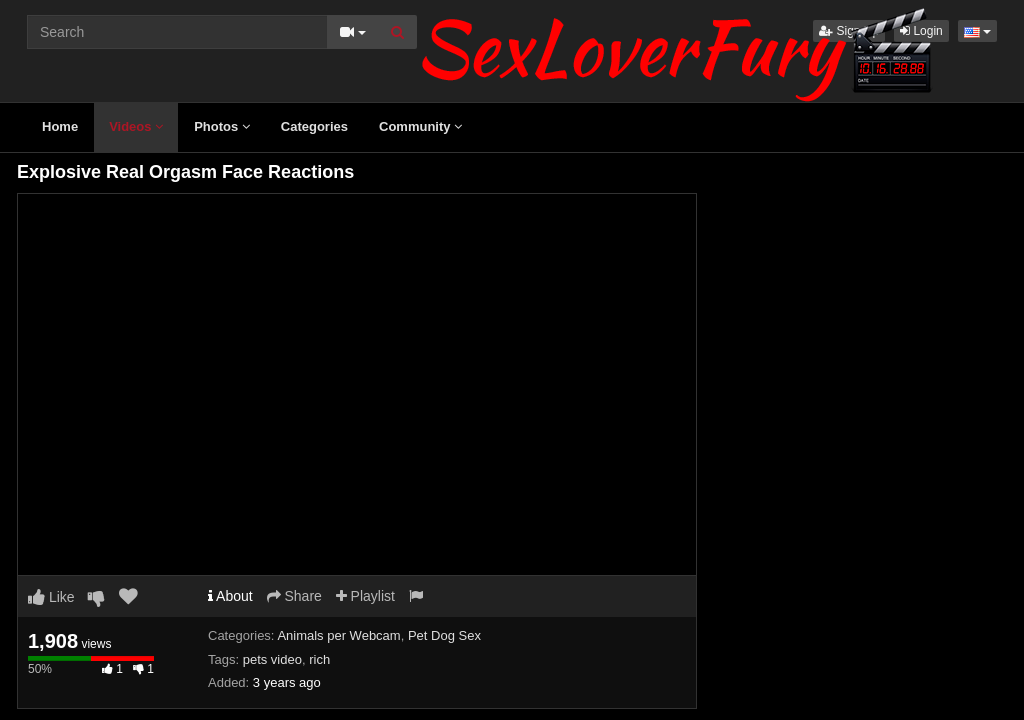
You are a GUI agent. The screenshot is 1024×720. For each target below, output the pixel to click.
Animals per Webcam (338, 635)
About (230, 596)
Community (420, 126)
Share (294, 596)
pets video (272, 659)
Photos (222, 126)
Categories (314, 126)
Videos (136, 126)
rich (319, 659)
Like (51, 597)
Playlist (365, 596)
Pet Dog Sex (444, 635)
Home (60, 126)
